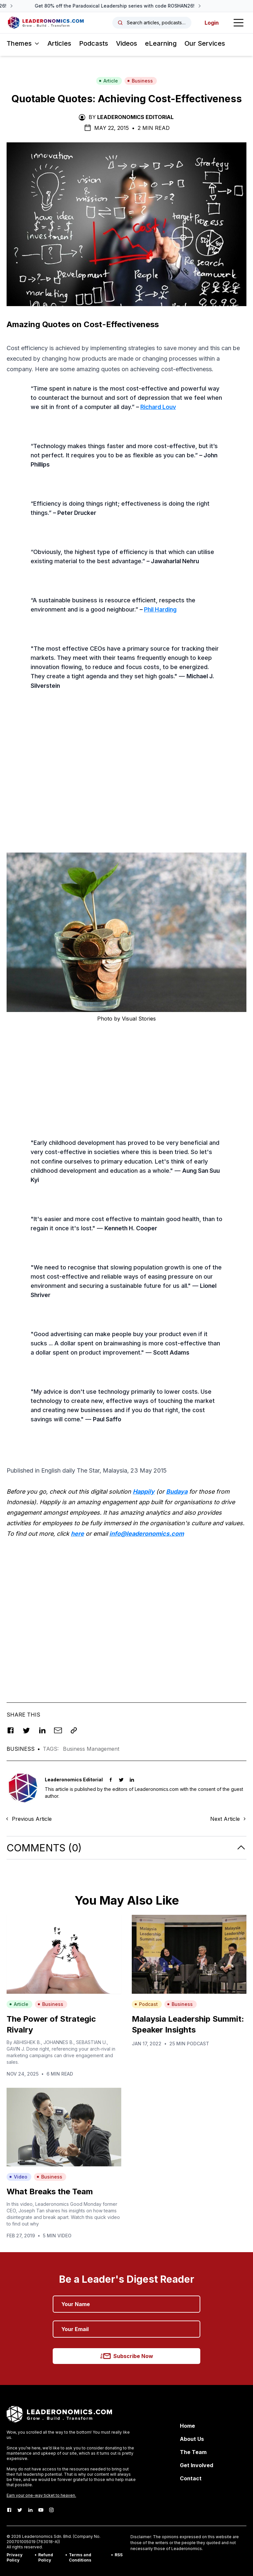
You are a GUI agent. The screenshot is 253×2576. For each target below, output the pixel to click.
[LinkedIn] (30, 2510)
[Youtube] (40, 2510)
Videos (126, 43)
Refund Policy (45, 2557)
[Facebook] (9, 2510)
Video (18, 2176)
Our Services (204, 43)
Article (108, 81)
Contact (191, 2478)
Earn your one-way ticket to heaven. (41, 2495)
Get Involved (196, 2465)
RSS (119, 2554)
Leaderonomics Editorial (135, 117)
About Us (192, 2439)
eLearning (161, 43)
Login (212, 22)
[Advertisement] (126, 793)
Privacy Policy (14, 2557)
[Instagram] (51, 2510)
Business (140, 81)
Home (187, 2425)
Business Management (91, 1748)
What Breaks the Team (50, 2191)
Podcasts (93, 43)
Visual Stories (139, 1018)
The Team (193, 2452)
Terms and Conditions (80, 2557)
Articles (59, 43)
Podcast (146, 2004)
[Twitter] (19, 2510)
